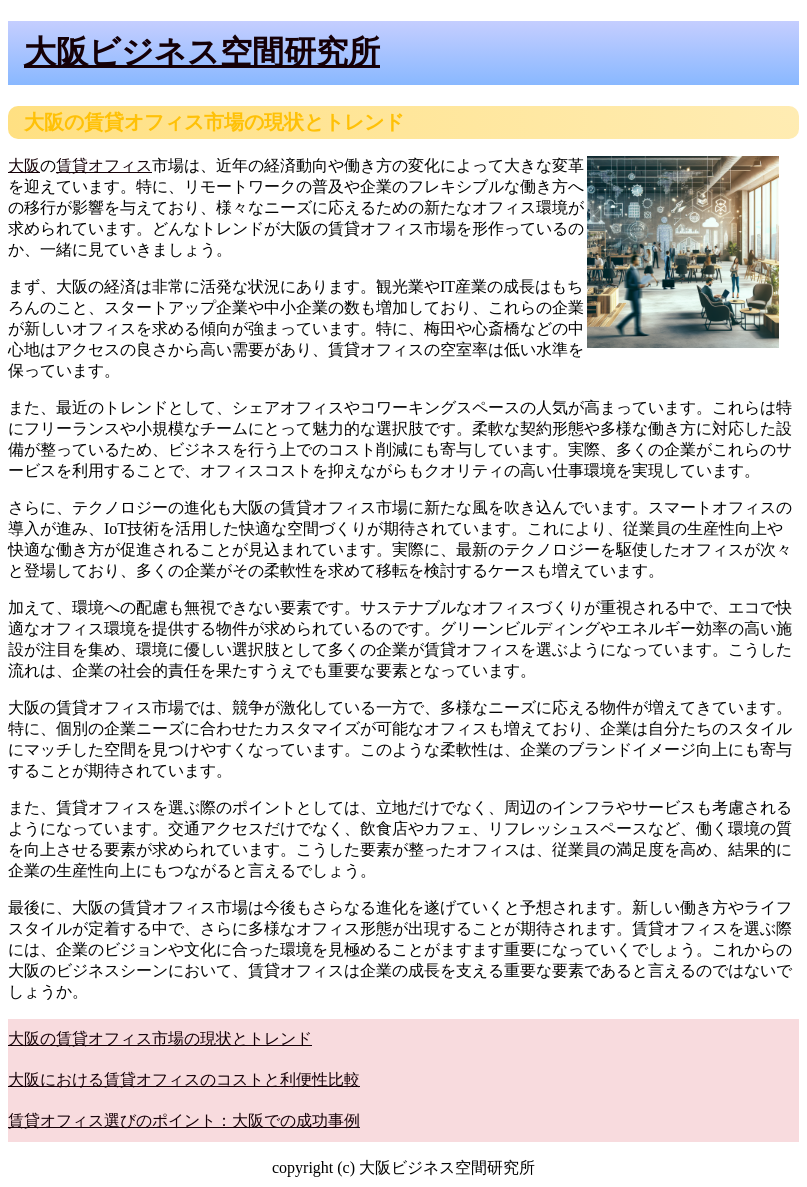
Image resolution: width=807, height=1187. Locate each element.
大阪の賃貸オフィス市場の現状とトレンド (160, 1038)
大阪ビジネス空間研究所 (202, 52)
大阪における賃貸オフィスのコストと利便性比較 (184, 1079)
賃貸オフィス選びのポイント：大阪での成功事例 (184, 1120)
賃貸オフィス (104, 165)
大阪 (24, 165)
